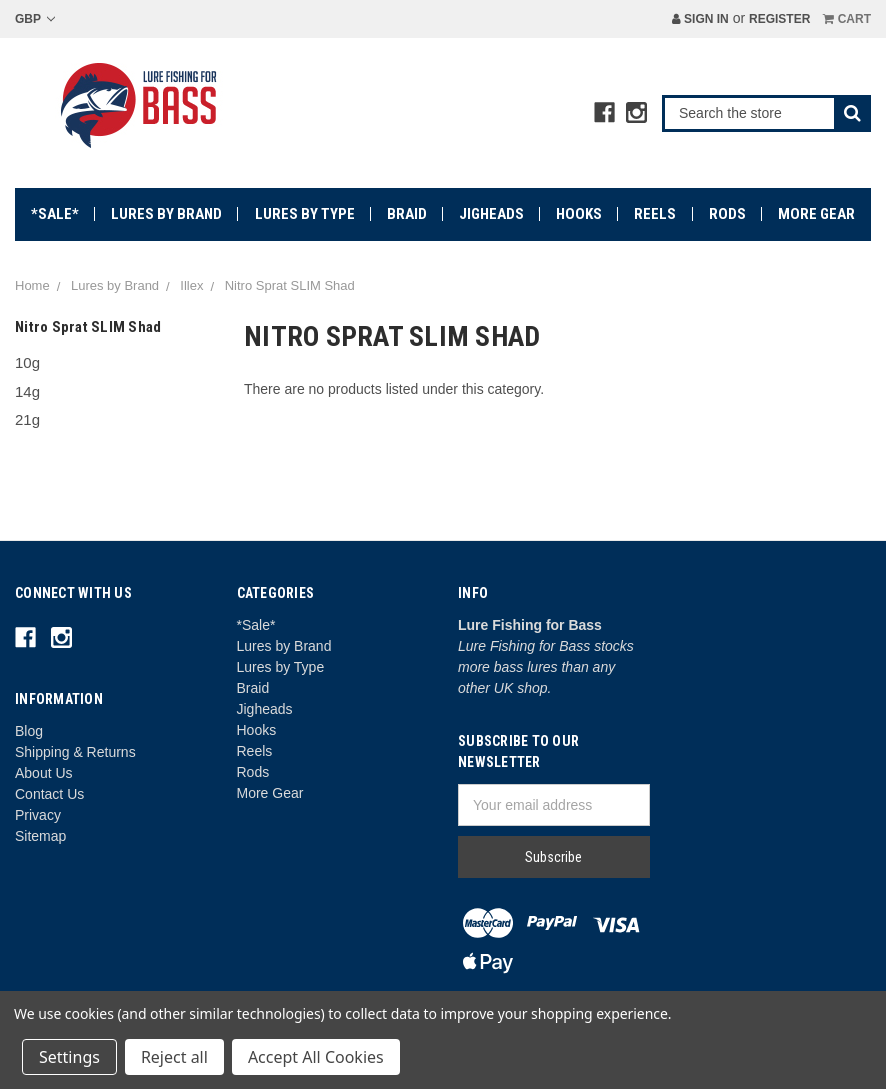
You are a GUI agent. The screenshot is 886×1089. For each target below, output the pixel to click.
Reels (655, 214)
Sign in (700, 19)
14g (27, 391)
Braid (407, 214)
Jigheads (491, 214)
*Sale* (55, 214)
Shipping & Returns (75, 752)
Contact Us (49, 794)
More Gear (816, 214)
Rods (727, 214)
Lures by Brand (166, 214)
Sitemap (40, 836)
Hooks (579, 214)
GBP (35, 19)
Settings (69, 1057)
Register (779, 19)
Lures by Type (305, 214)
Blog (29, 731)
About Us (44, 773)
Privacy (38, 815)
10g (27, 362)
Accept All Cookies (316, 1057)
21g (27, 419)
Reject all (174, 1057)
